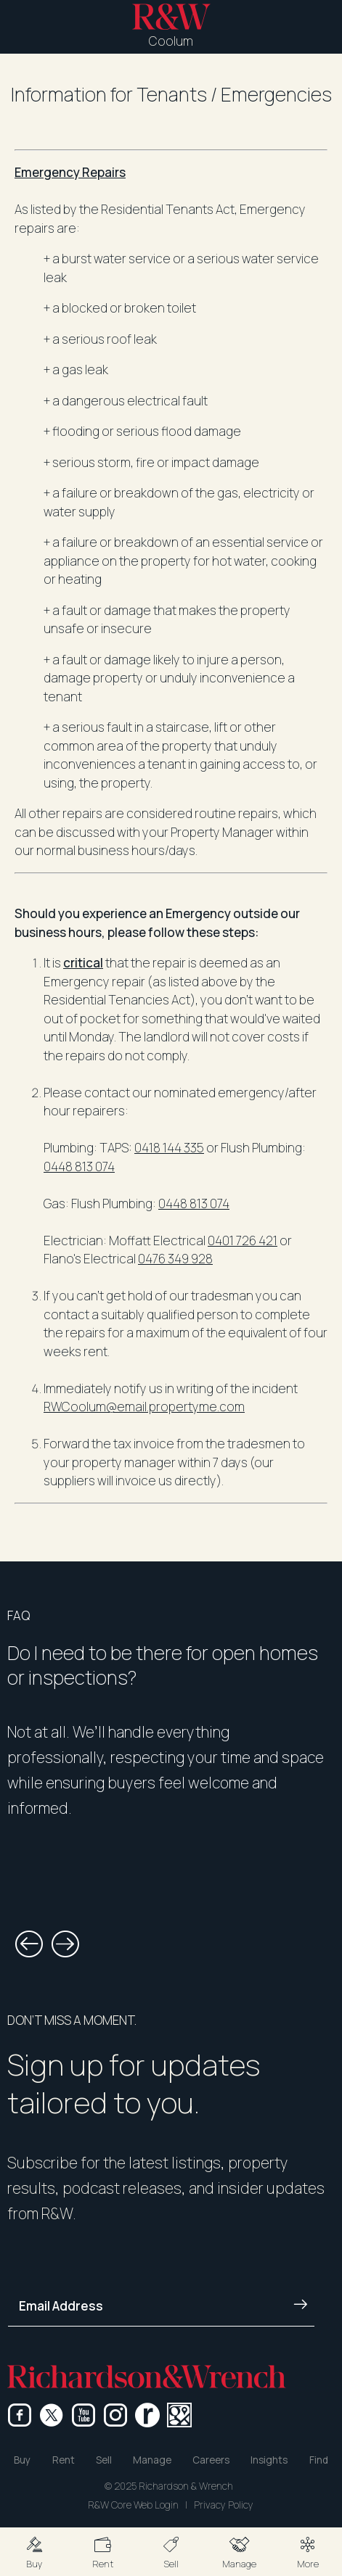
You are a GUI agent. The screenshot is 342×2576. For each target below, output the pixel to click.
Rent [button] (63, 2459)
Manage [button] (152, 2459)
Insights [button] (269, 2459)
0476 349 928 (175, 1258)
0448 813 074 (79, 1166)
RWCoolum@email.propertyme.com (144, 1406)
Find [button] (318, 2459)
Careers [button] (210, 2459)
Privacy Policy (223, 2504)
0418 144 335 (169, 1147)
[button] (34, 2551)
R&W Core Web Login (133, 2504)
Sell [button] (104, 2459)
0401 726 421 (242, 1240)
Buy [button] (22, 2459)
